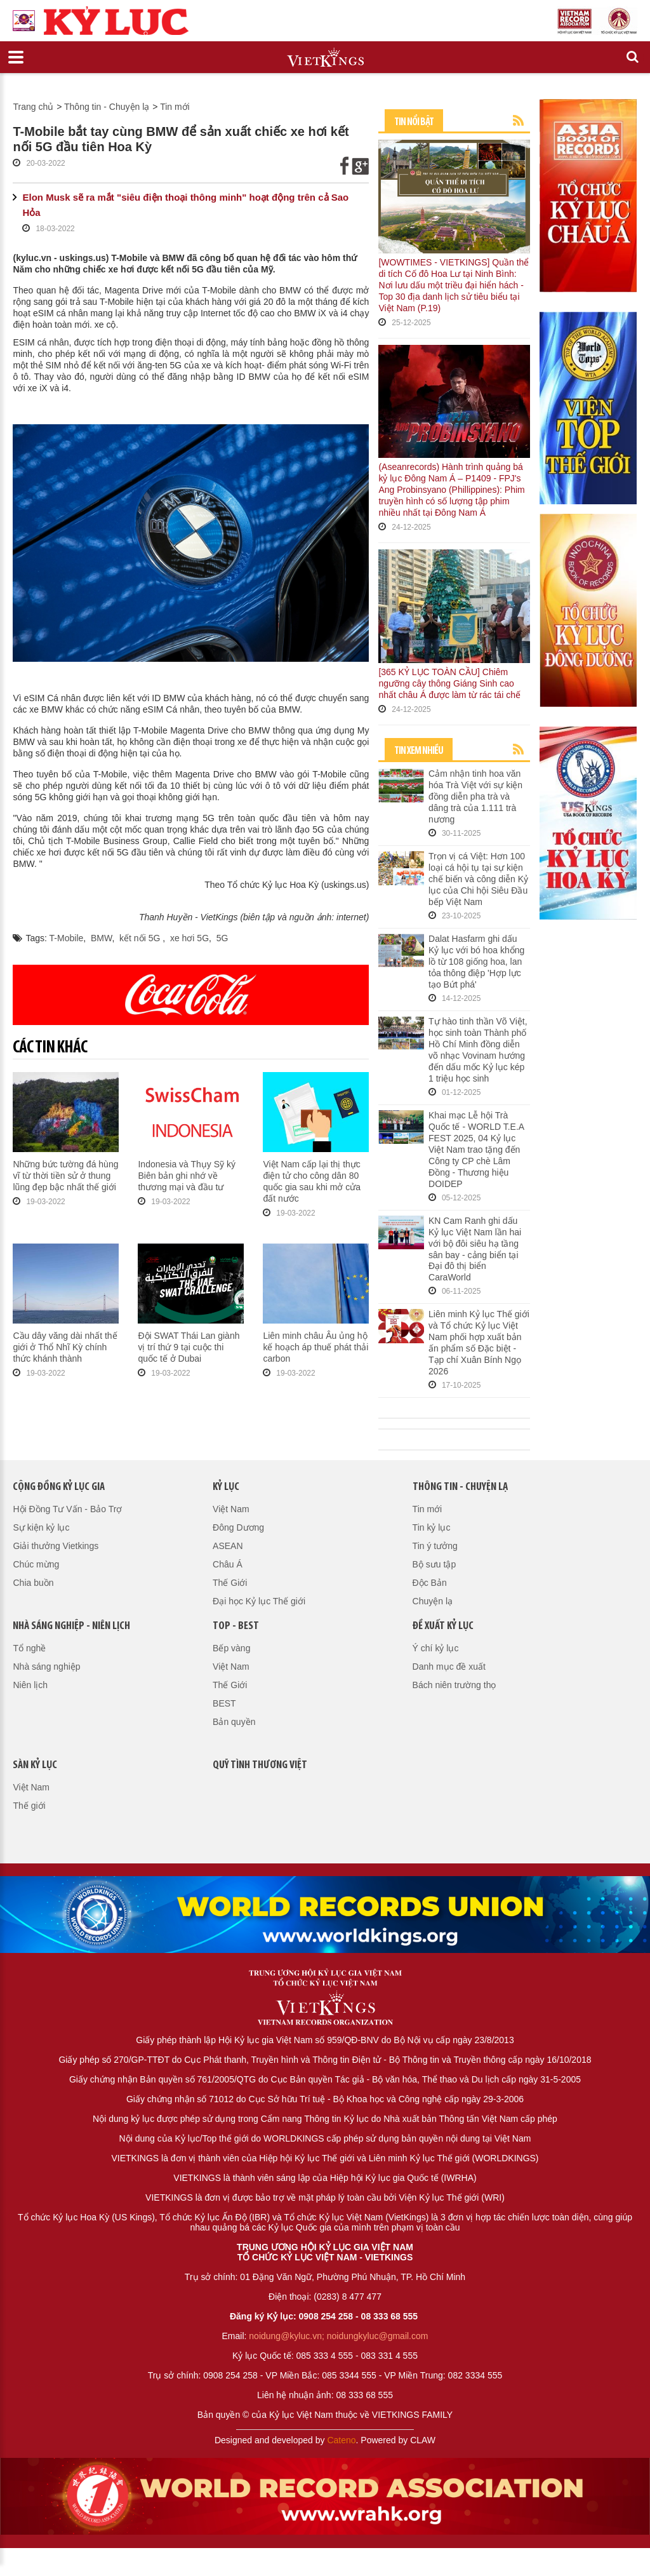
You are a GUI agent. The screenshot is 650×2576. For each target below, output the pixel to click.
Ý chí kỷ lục (436, 1648)
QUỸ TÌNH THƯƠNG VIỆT (260, 1765)
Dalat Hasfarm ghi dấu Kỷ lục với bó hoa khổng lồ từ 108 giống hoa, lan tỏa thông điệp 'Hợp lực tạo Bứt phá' (476, 961)
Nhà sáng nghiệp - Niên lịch (71, 1626)
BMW (101, 938)
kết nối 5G (140, 938)
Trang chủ (33, 107)
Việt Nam (231, 1509)
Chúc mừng (36, 1564)
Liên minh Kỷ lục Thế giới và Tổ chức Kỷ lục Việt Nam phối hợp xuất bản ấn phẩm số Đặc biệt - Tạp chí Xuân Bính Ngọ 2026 (478, 1342)
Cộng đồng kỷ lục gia (59, 1487)
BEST (224, 1703)
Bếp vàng (231, 1648)
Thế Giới (230, 1583)
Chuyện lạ (433, 1601)
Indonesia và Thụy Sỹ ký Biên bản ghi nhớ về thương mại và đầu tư (186, 1175)
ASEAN (227, 1546)
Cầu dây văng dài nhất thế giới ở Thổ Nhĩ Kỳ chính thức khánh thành (65, 1347)
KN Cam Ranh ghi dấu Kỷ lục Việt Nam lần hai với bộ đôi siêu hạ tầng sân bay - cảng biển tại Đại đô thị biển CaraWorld (474, 1249)
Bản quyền (234, 1722)
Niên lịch (30, 1685)
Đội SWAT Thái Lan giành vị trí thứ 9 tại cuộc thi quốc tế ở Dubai (188, 1347)
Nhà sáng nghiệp (46, 1666)
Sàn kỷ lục (35, 1765)
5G (222, 938)
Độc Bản (430, 1583)
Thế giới (29, 1806)
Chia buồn (33, 1583)
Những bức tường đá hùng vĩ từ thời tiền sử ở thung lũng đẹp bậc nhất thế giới (65, 1175)
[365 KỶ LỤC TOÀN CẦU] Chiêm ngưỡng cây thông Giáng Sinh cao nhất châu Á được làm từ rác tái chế (449, 683)
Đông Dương (238, 1527)
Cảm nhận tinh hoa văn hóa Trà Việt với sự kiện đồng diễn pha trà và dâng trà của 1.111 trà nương (475, 796)
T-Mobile (67, 938)
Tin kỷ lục (432, 1527)
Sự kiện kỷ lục (41, 1527)
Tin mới (175, 107)
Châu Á (227, 1564)
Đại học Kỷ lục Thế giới (259, 1601)
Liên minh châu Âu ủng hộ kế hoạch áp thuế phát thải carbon (315, 1347)
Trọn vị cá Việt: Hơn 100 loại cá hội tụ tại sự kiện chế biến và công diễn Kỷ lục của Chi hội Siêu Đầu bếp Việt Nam (478, 879)
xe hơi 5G (189, 938)
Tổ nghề (29, 1648)
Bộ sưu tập (434, 1564)
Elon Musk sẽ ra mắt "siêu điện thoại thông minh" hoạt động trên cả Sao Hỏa (185, 205)
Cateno (341, 2440)
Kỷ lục (226, 1487)
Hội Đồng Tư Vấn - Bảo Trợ (67, 1509)
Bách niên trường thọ (454, 1685)
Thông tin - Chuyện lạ (106, 107)
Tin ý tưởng (435, 1546)
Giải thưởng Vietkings (55, 1546)
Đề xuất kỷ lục (443, 1626)
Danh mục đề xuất (449, 1666)
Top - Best (236, 1626)
